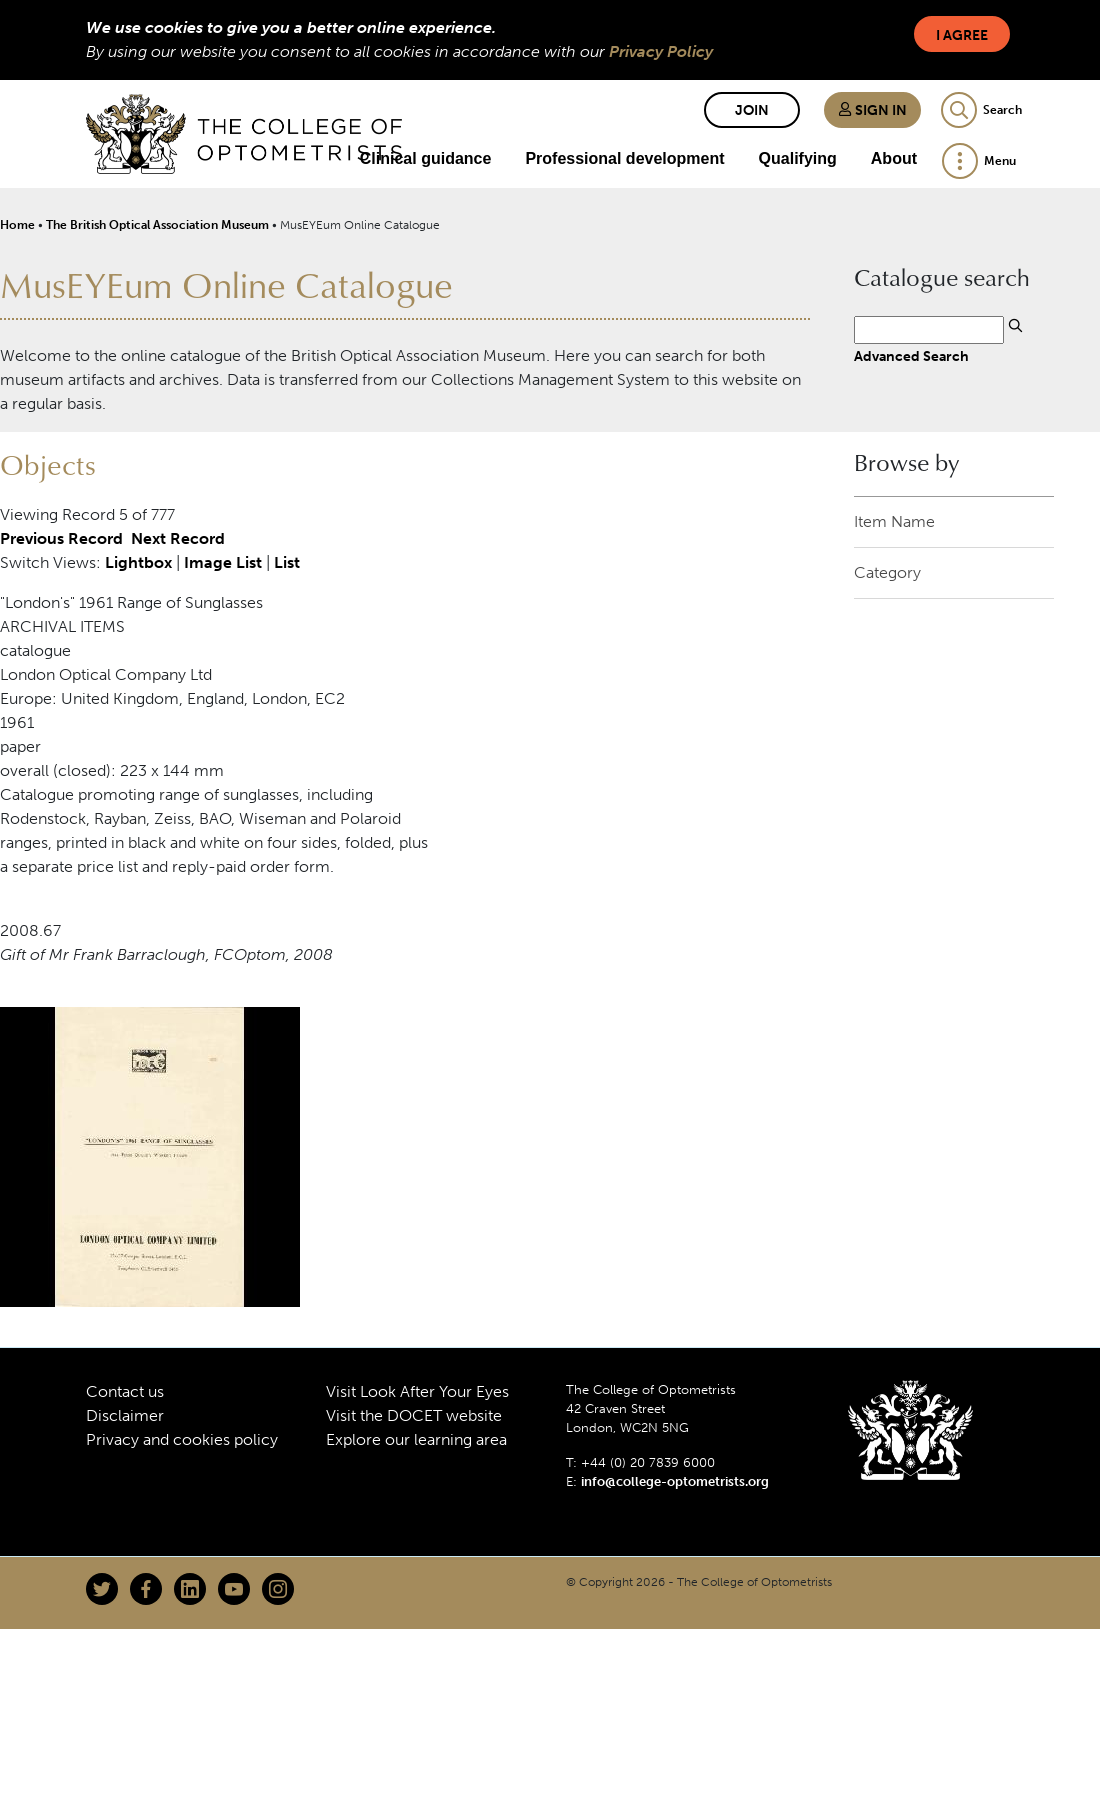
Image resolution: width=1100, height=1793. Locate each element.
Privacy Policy (661, 51)
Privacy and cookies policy (182, 1439)
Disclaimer (125, 1415)
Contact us (125, 1391)
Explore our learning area (416, 1439)
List (287, 562)
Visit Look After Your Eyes (417, 1391)
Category (887, 572)
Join (752, 110)
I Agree (962, 35)
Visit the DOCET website (414, 1415)
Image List (223, 562)
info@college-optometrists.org (675, 1481)
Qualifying (798, 158)
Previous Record (61, 538)
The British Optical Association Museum (157, 225)
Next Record (178, 538)
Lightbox (138, 562)
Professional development (624, 158)
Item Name (894, 521)
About (894, 158)
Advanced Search (911, 356)
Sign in (872, 110)
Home (17, 225)
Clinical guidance (426, 158)
